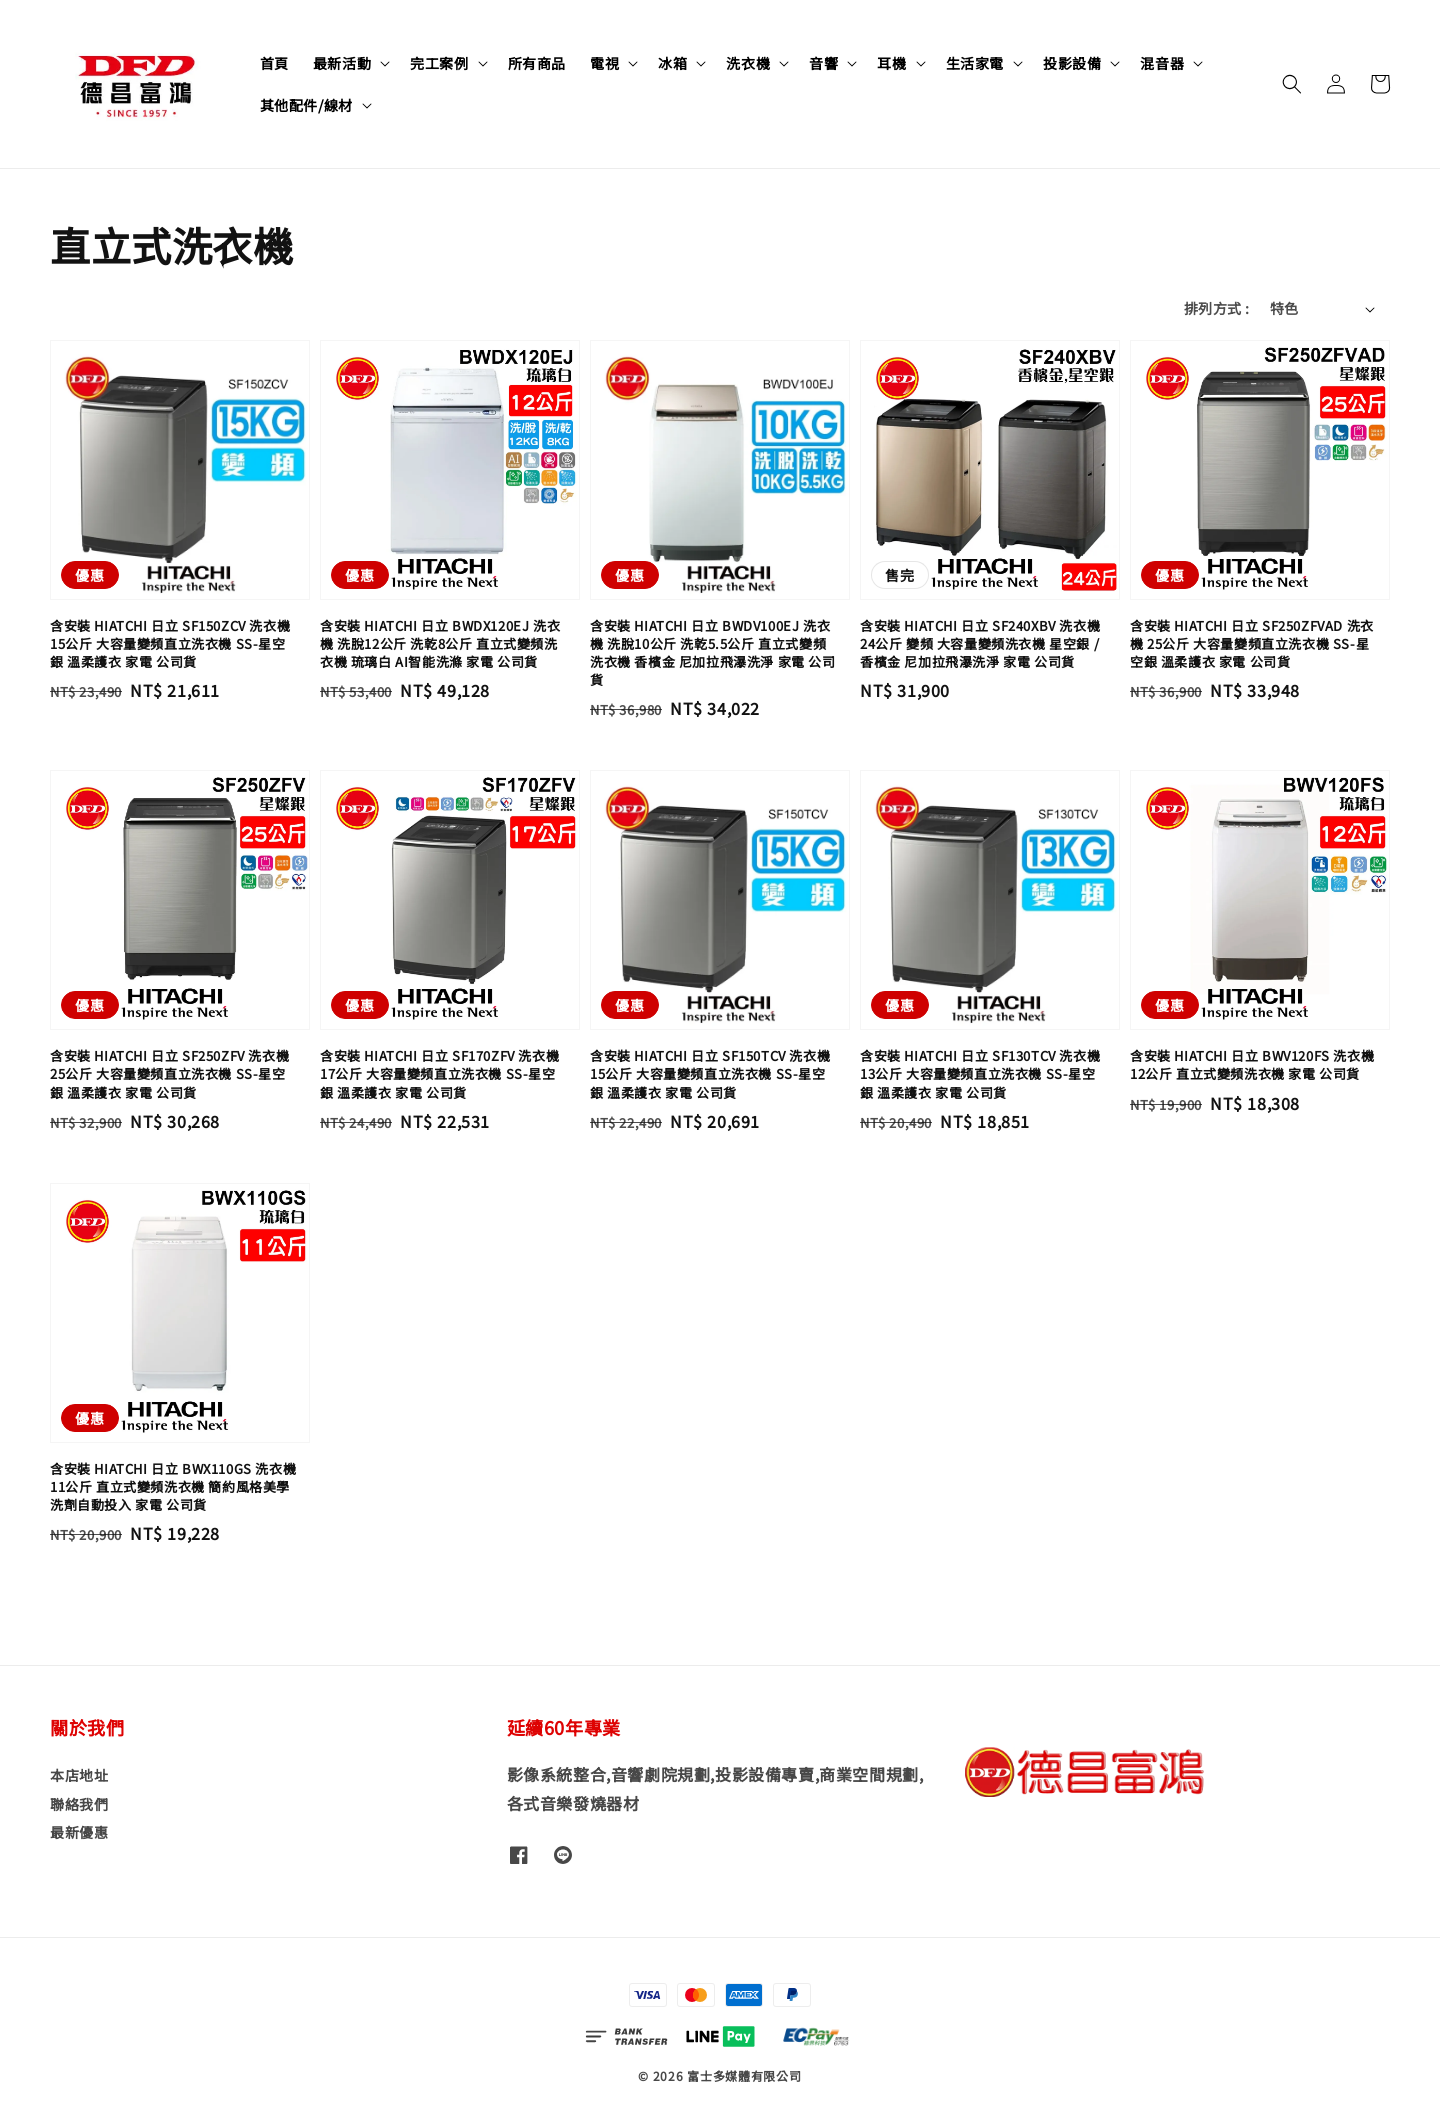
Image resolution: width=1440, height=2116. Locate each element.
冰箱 (672, 63)
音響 (823, 63)
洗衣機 (748, 63)
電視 (604, 63)
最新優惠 (79, 1832)
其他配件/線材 (306, 105)
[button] (1292, 84)
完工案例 (439, 63)
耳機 (891, 63)
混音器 (1162, 63)
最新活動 (342, 63)
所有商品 (537, 63)
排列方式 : (1216, 308)
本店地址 (79, 1775)
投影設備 (1072, 63)
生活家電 (975, 63)
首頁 (274, 63)
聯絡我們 (79, 1804)
